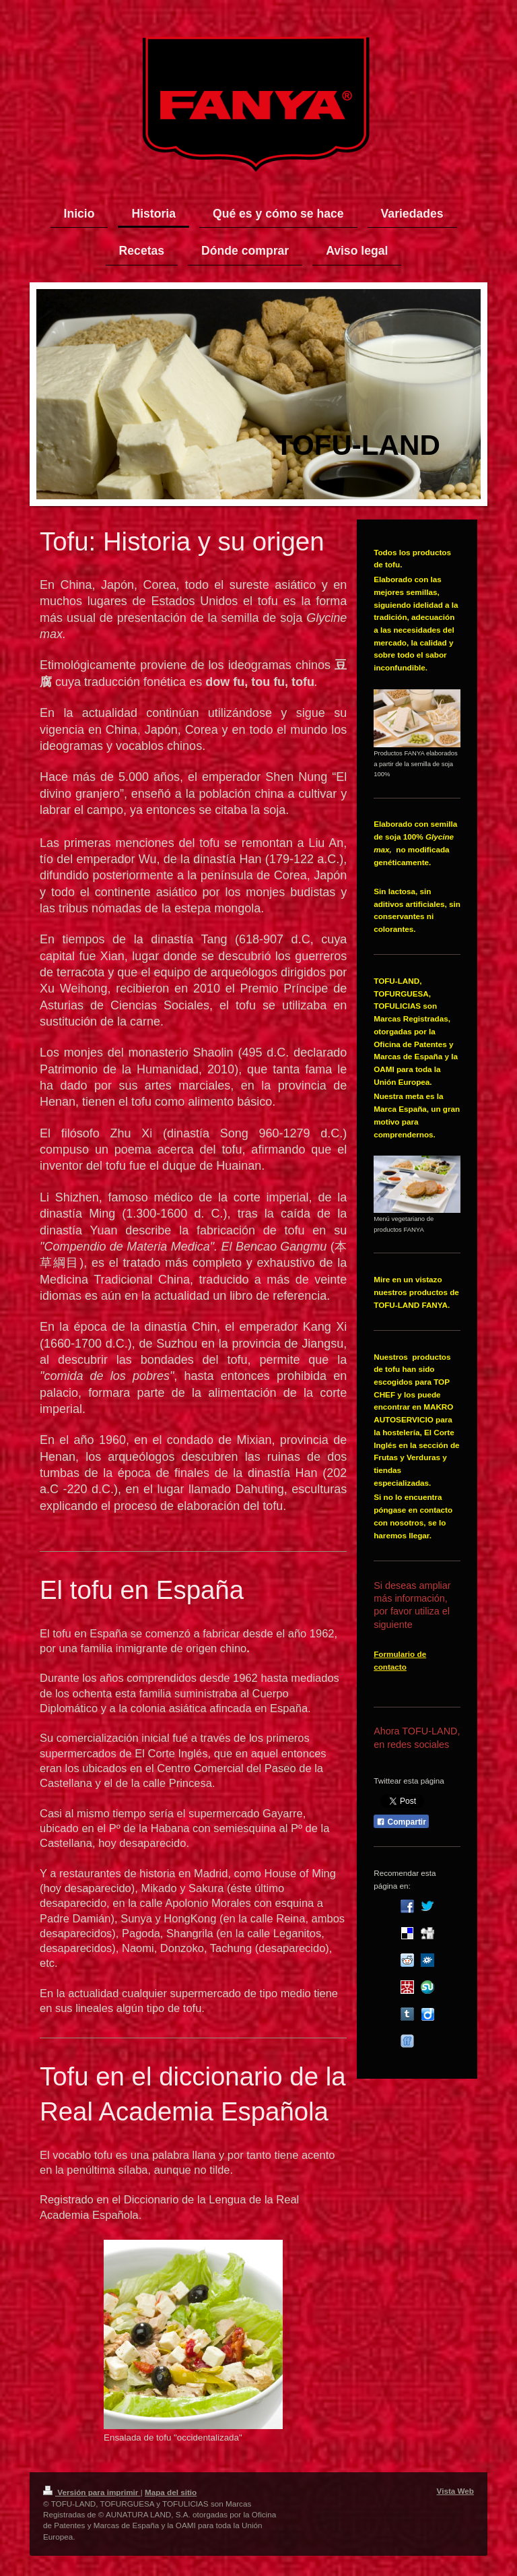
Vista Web (455, 2490)
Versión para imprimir (92, 2492)
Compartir (401, 1822)
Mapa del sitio (171, 2492)
